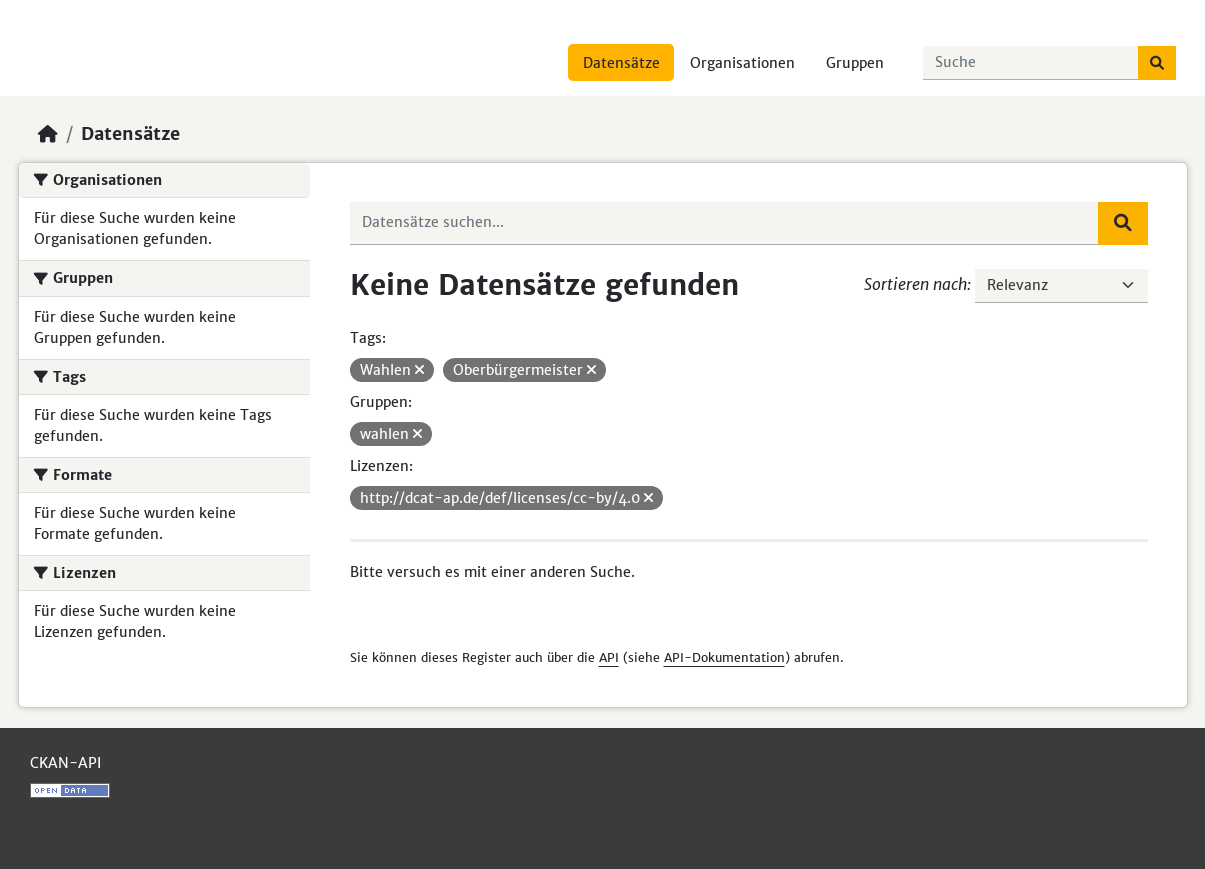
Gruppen (855, 63)
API (609, 657)
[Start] (48, 134)
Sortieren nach (915, 284)
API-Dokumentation (724, 657)
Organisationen (742, 63)
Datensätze (621, 63)
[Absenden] (1157, 63)
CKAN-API (65, 763)
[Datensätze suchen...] (1031, 63)
